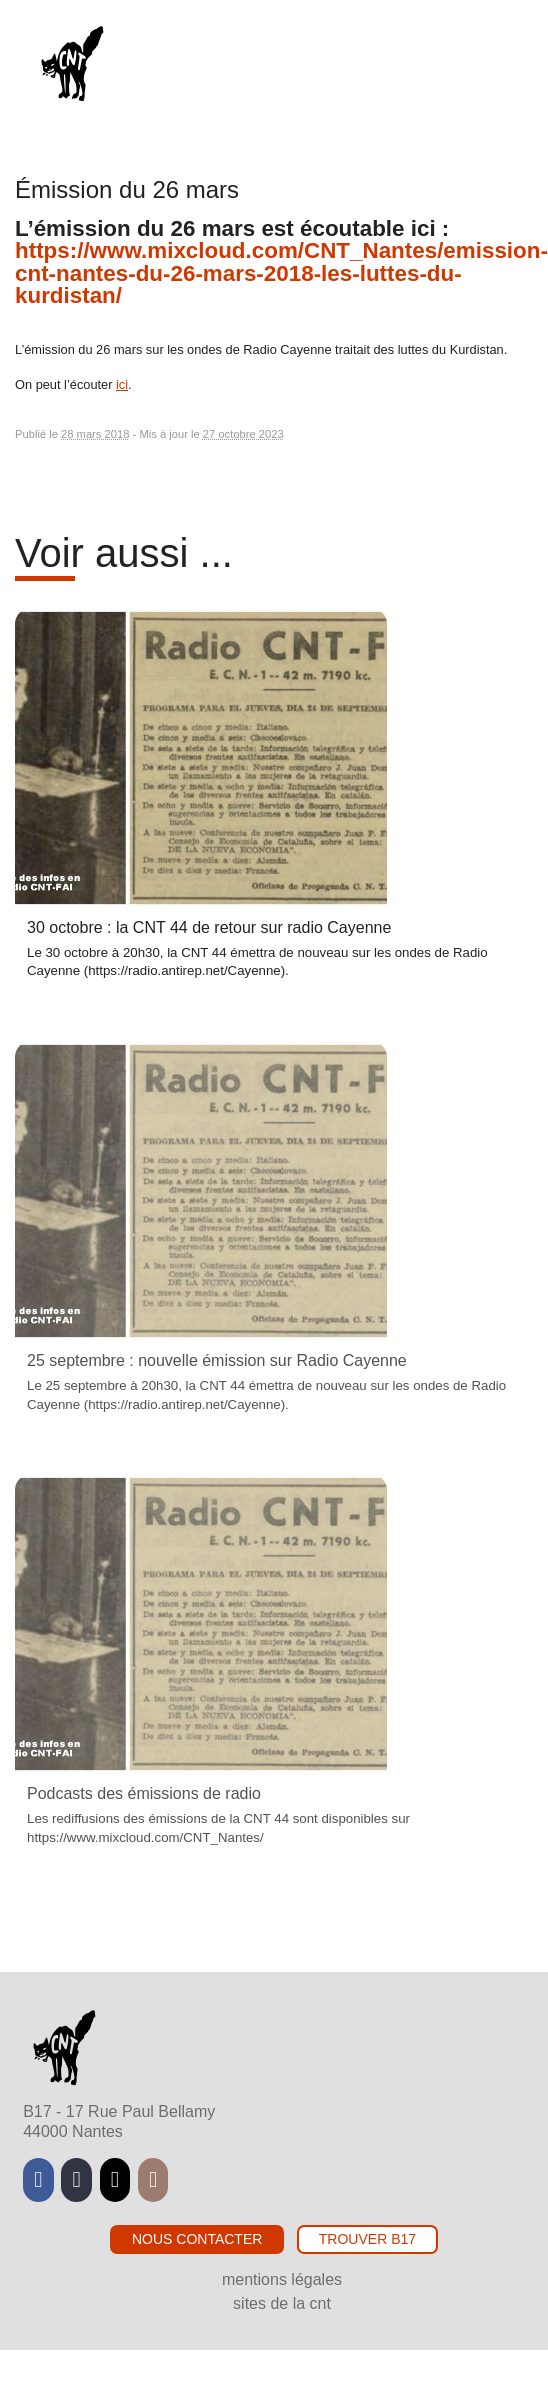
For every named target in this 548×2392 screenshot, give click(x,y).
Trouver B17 (367, 2239)
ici (122, 384)
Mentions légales (282, 2279)
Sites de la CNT (282, 2303)
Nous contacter (197, 2239)
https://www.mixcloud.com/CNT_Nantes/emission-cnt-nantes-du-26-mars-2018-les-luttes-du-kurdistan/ (281, 273)
